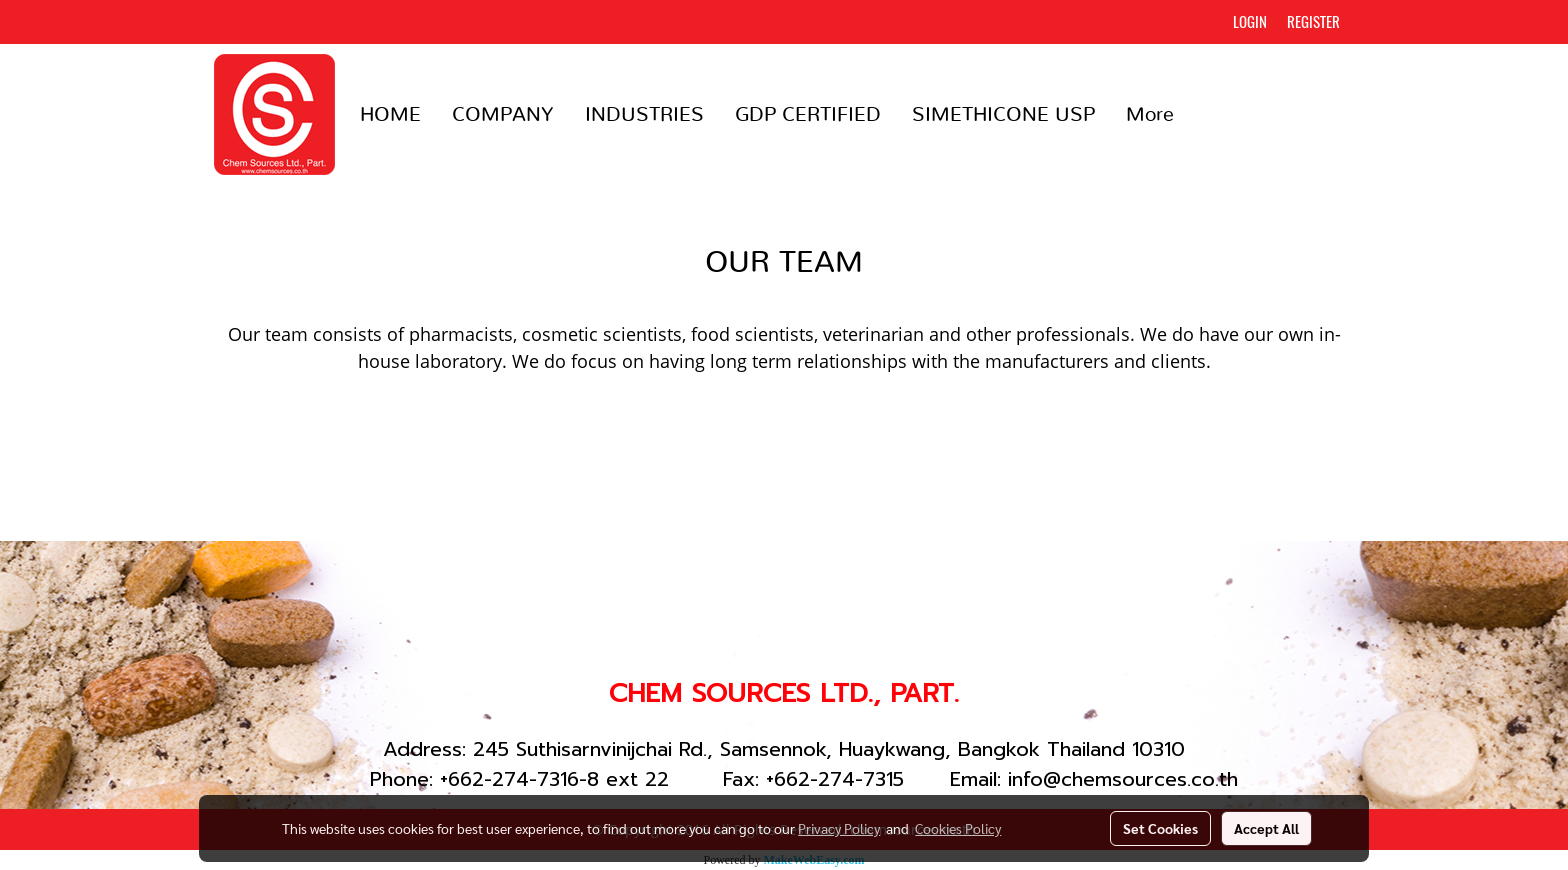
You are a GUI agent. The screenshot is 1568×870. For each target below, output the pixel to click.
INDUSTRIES (644, 115)
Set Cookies (1160, 828)
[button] (1207, 115)
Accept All (1266, 828)
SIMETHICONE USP (1003, 115)
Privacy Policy (839, 828)
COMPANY (503, 115)
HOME (390, 115)
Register (1313, 22)
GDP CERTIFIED (808, 115)
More (1150, 115)
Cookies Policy (958, 828)
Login (1250, 22)
